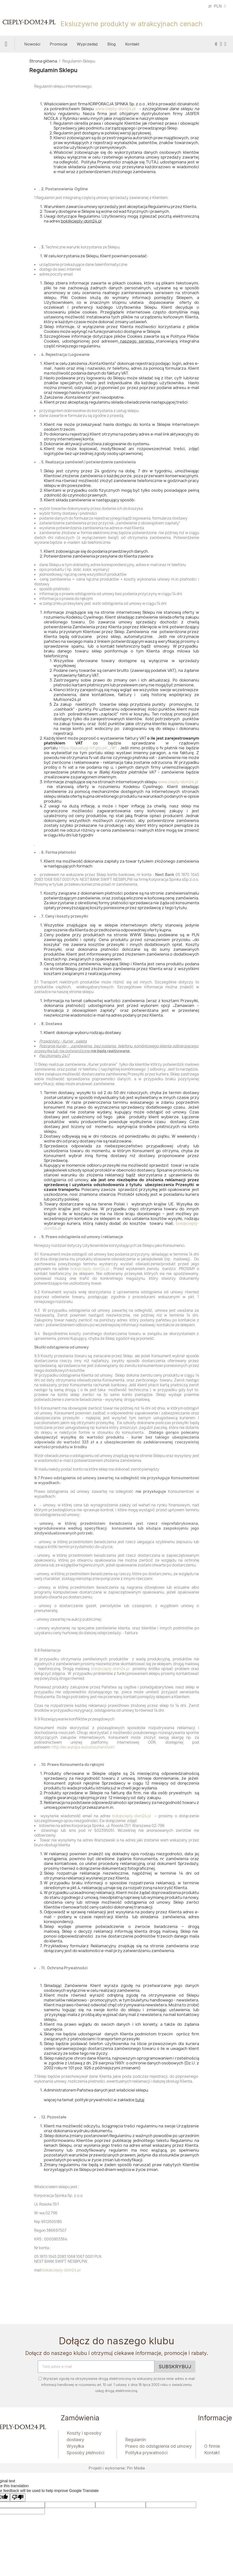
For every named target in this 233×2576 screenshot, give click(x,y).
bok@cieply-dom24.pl (90, 1268)
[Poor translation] (17, 2497)
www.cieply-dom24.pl (115, 108)
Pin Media (136, 2468)
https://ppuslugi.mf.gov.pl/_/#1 (88, 748)
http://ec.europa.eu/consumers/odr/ (83, 1747)
